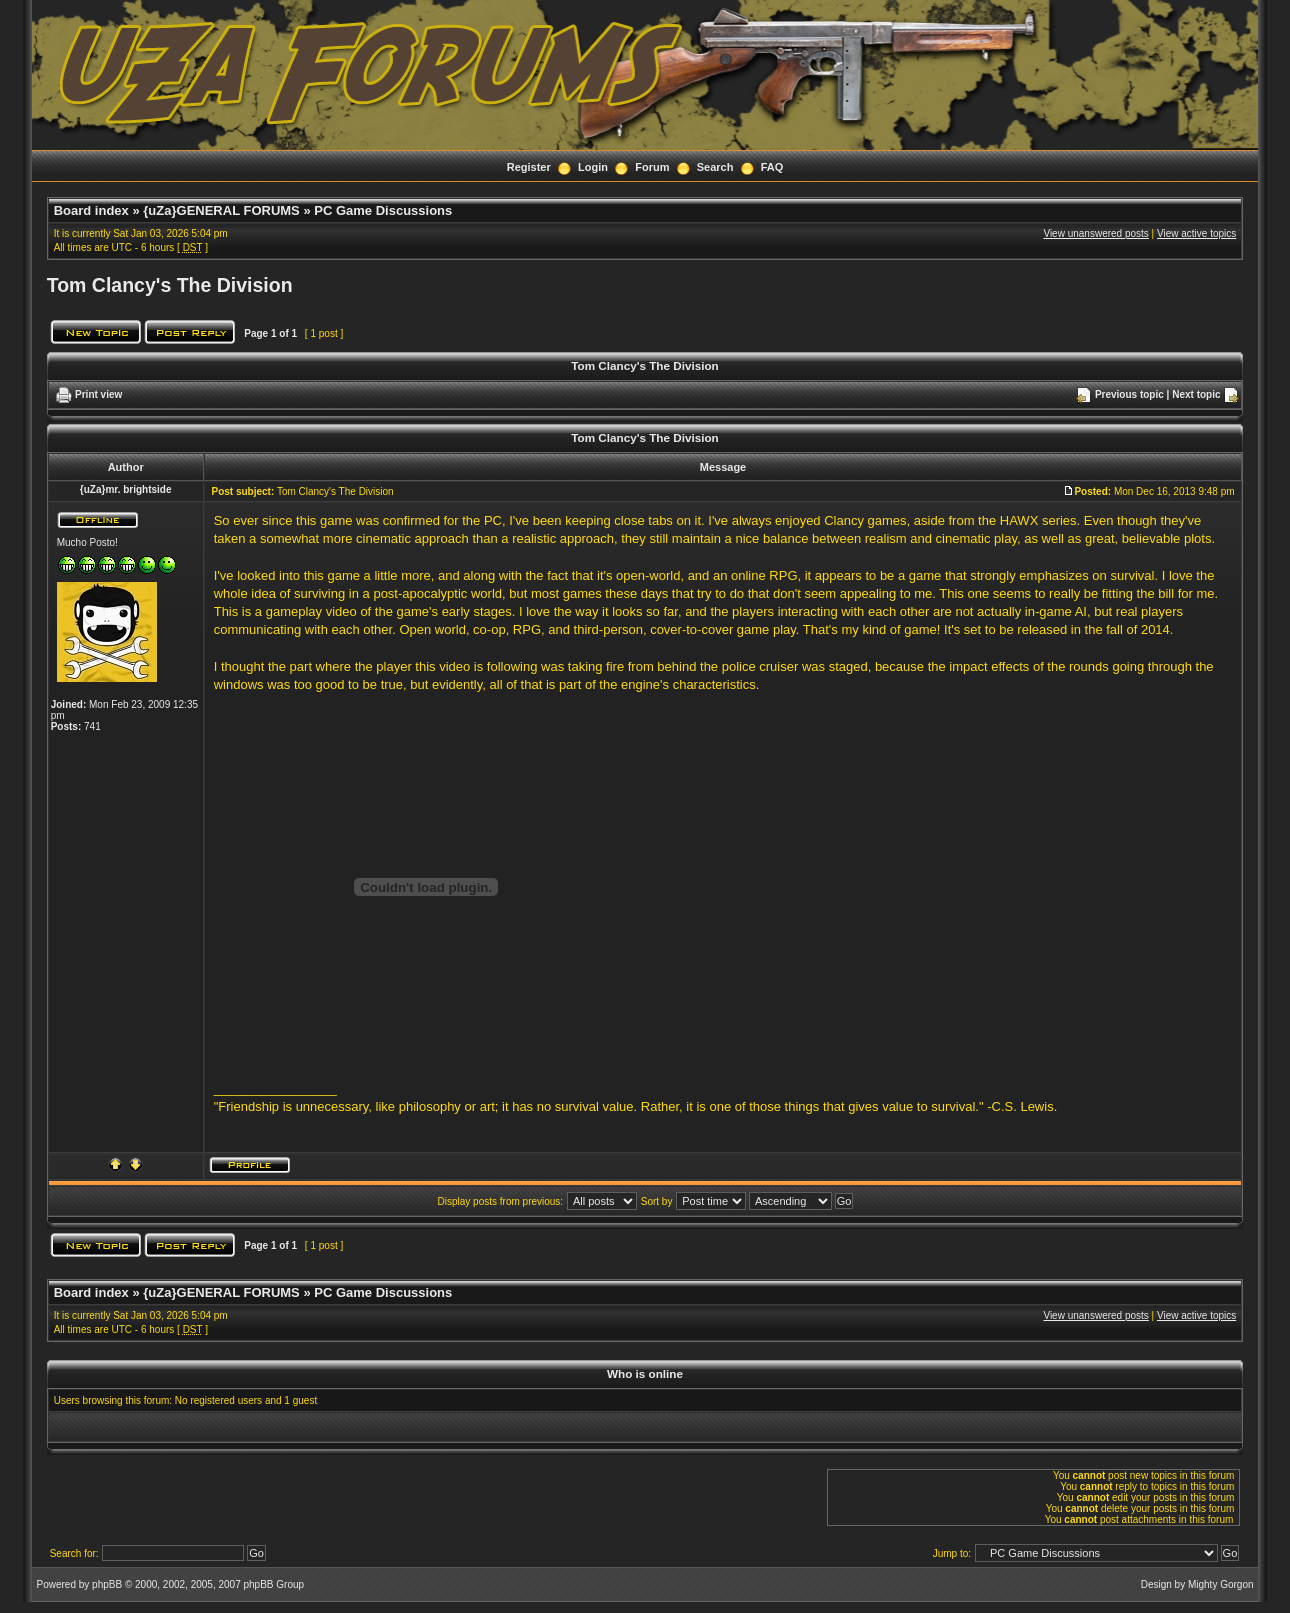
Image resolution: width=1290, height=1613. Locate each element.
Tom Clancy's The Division (170, 285)
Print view (98, 394)
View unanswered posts (1095, 233)
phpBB (107, 1584)
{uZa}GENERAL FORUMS (221, 210)
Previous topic (1129, 394)
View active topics (1196, 233)
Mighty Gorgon (1221, 1584)
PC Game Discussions (383, 210)
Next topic (1196, 394)
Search (715, 167)
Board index (91, 210)
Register (529, 167)
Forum (652, 167)
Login (593, 167)
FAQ (772, 167)
